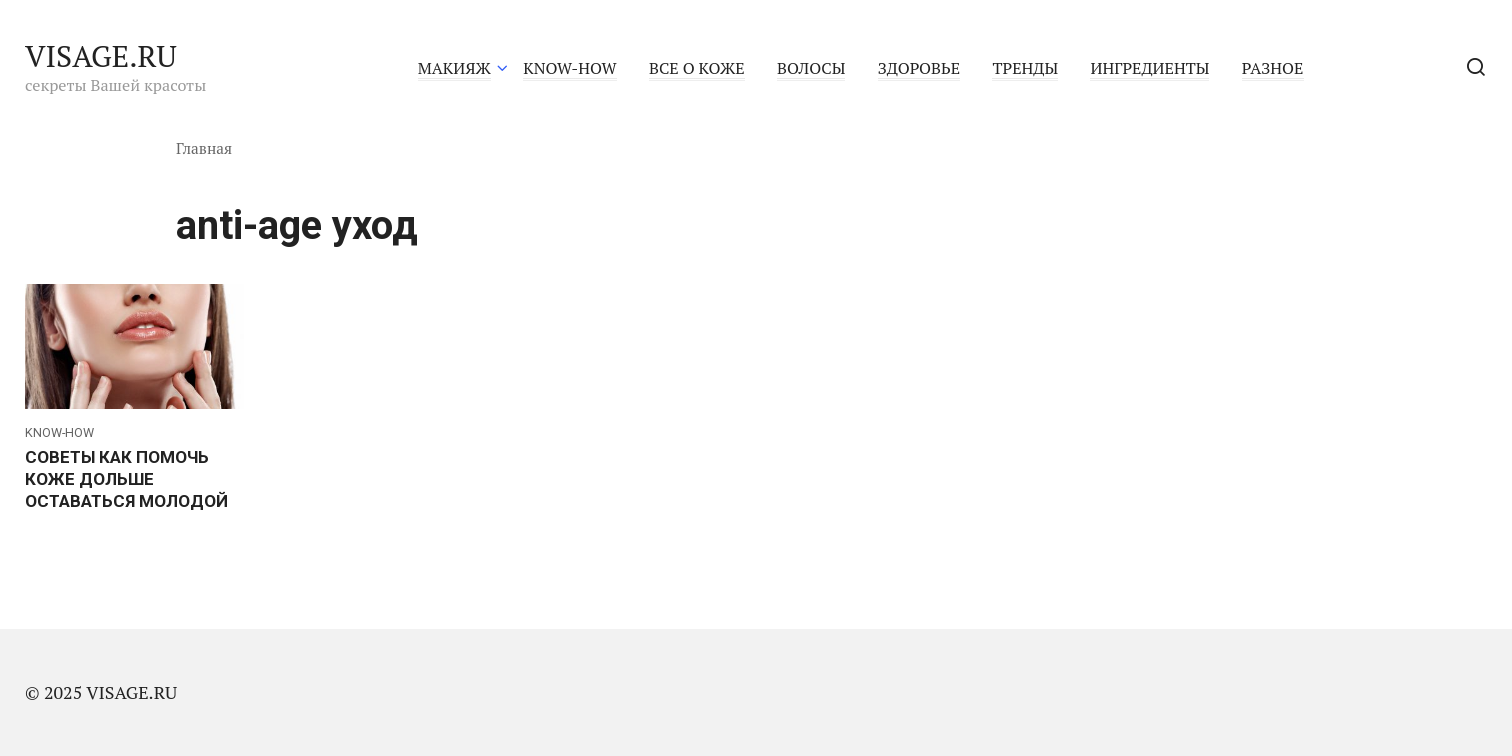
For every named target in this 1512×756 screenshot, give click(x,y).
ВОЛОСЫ (811, 68)
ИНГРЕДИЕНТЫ (1149, 68)
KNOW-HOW (569, 68)
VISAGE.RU (101, 56)
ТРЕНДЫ (1025, 68)
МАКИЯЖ (454, 68)
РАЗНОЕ (1273, 68)
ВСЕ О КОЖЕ (697, 68)
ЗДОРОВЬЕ (919, 68)
